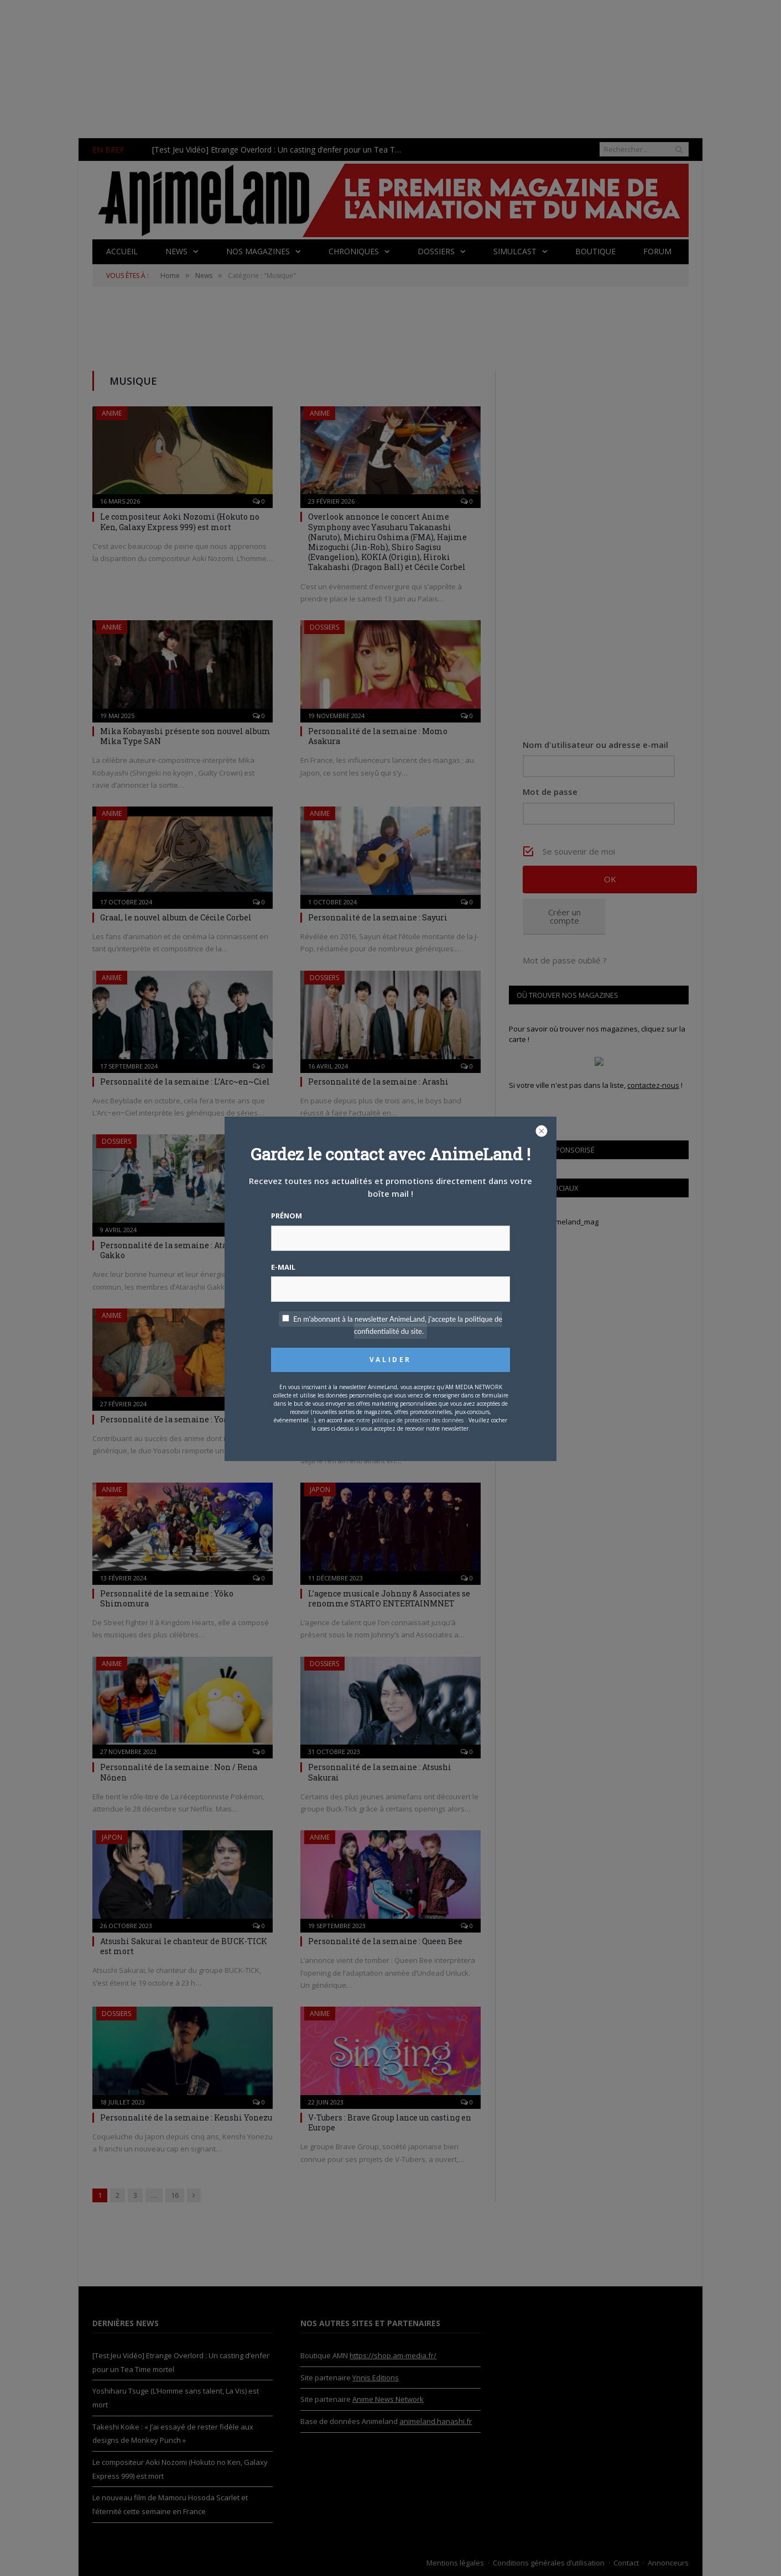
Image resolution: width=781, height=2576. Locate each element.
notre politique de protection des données (410, 1420)
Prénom (286, 1216)
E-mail (283, 1267)
